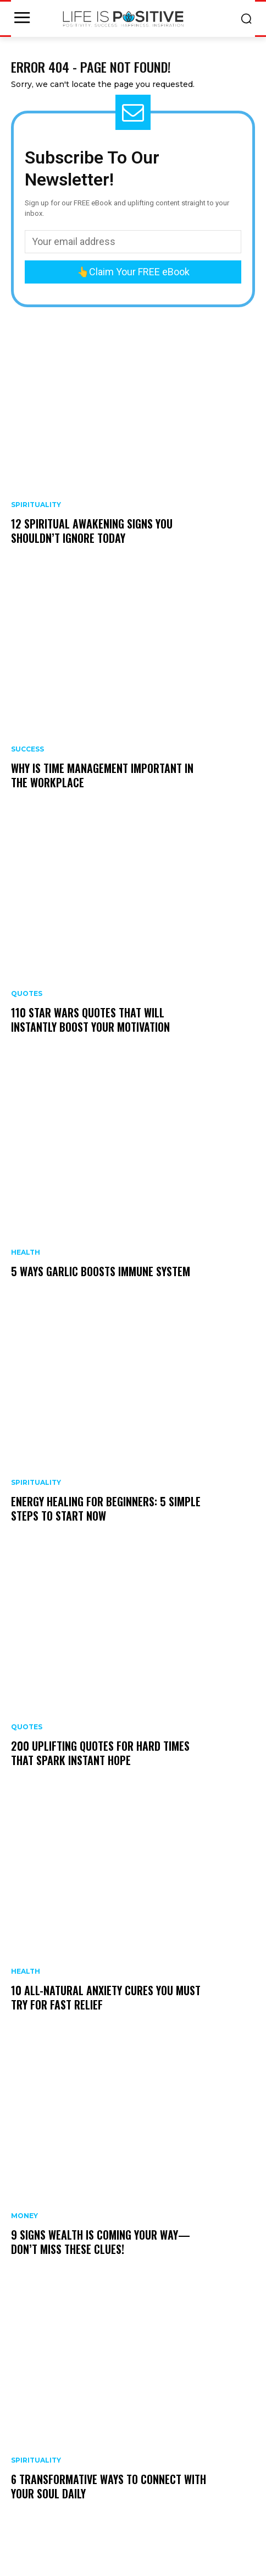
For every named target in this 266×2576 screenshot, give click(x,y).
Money (24, 2216)
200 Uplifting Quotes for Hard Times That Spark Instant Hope (100, 1753)
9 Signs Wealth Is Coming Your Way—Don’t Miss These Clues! (100, 2241)
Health (25, 1252)
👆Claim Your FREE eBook (133, 271)
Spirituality (36, 505)
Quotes (26, 993)
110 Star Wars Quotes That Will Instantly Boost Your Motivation (90, 1019)
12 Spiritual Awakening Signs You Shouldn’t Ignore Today (92, 530)
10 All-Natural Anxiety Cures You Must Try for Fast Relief (106, 1997)
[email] (133, 241)
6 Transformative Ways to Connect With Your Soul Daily (108, 2486)
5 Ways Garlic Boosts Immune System (100, 1271)
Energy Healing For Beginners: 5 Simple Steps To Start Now (106, 1508)
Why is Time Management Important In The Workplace (102, 775)
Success (27, 749)
